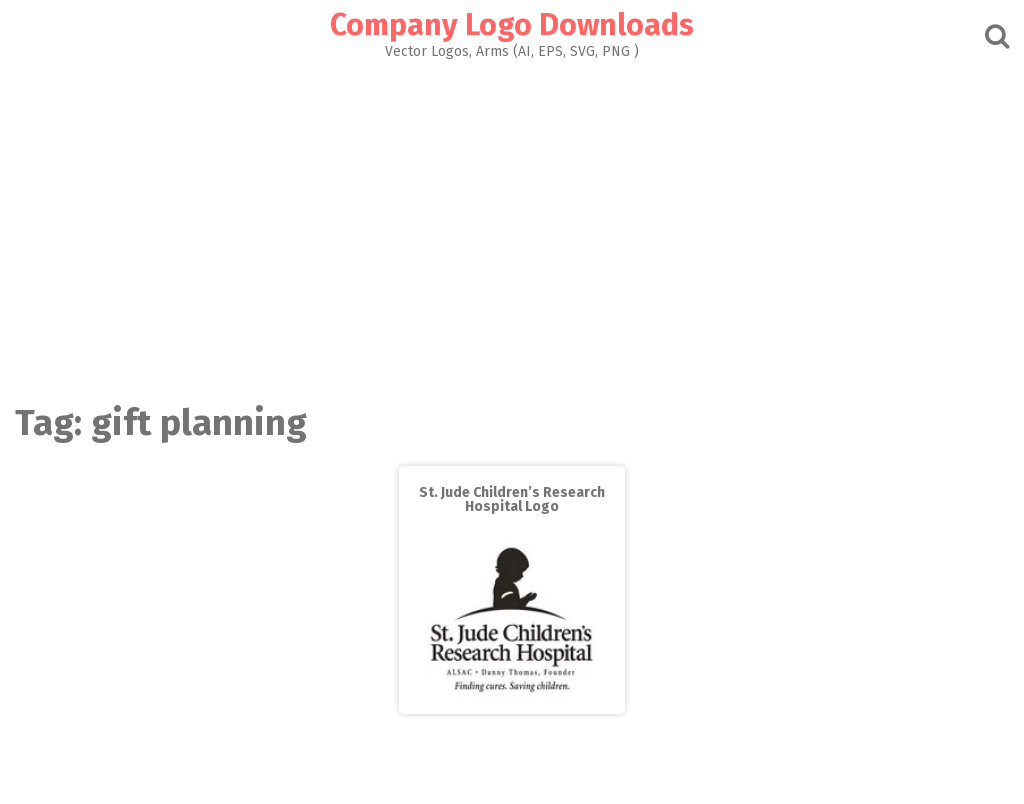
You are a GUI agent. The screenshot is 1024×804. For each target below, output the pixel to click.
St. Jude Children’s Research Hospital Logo (512, 499)
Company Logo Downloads (512, 25)
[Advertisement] (512, 226)
